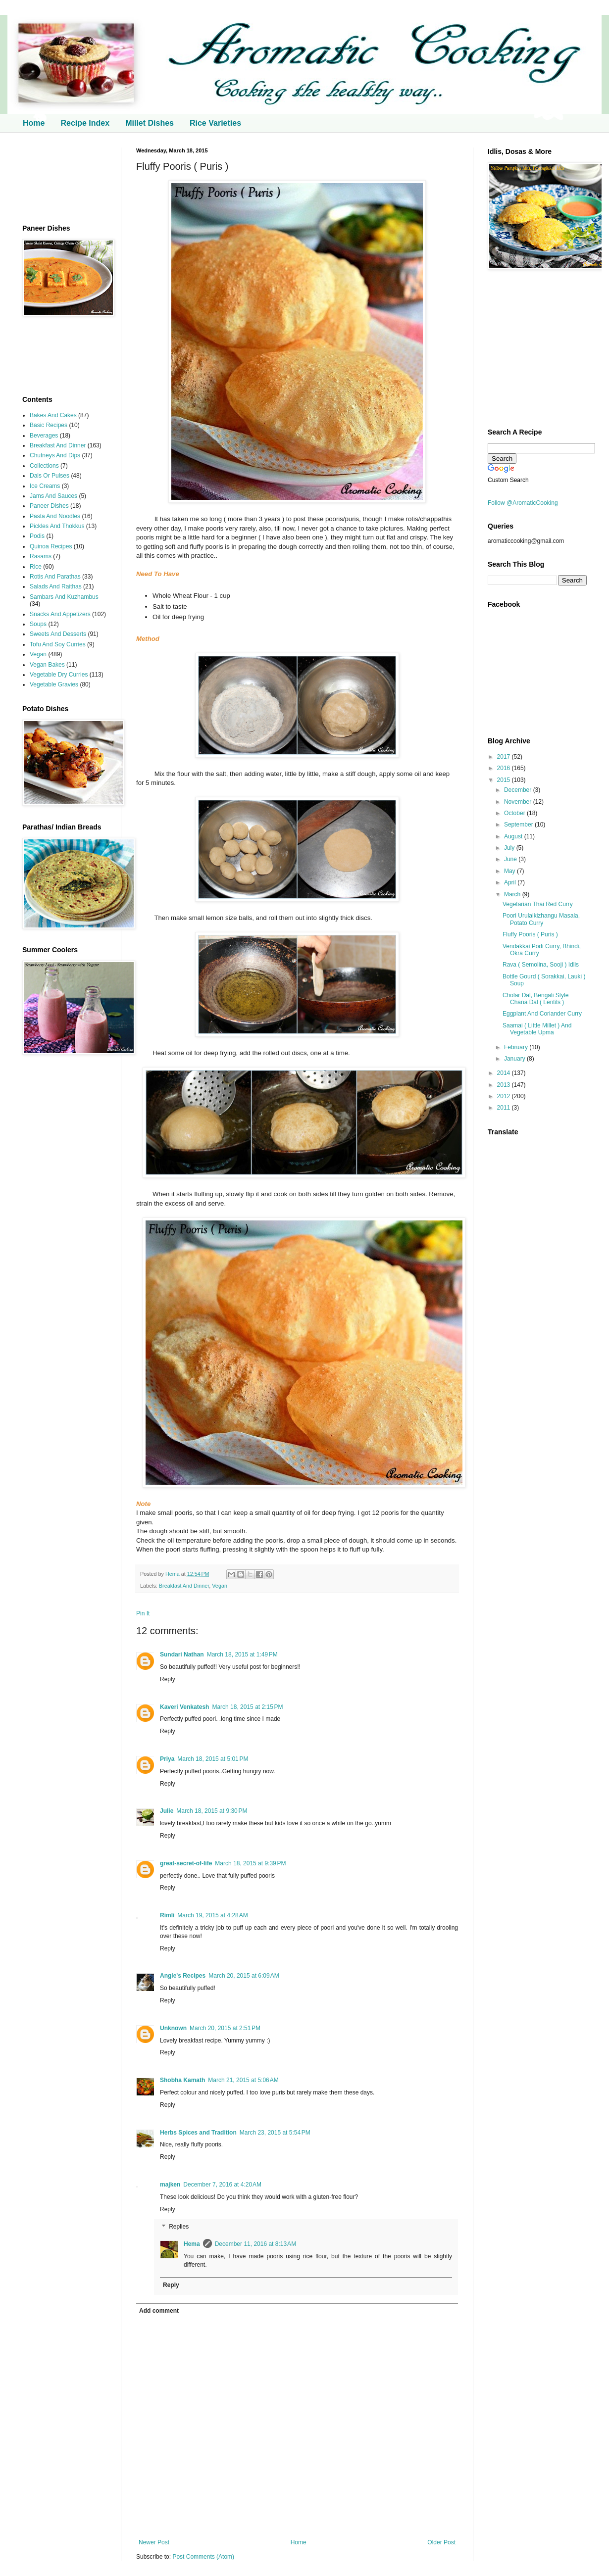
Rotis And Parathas (55, 576)
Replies (179, 2227)
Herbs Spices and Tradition (198, 2132)
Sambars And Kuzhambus (64, 596)
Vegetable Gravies (54, 684)
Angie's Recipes (182, 1975)
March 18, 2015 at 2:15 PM (247, 1706)
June (511, 859)
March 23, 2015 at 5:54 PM (275, 2132)
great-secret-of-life (186, 1863)
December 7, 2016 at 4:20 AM (222, 2184)
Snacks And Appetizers (60, 614)
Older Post (441, 2542)
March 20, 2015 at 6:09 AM (243, 1975)
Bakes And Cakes (53, 415)
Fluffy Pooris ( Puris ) (530, 934)
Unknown (173, 2028)
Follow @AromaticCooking (523, 502)
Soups (38, 624)
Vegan (219, 1586)
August (514, 836)
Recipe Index (84, 123)
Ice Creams (45, 486)
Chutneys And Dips (55, 455)
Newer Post (154, 2542)
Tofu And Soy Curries (58, 644)
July (510, 847)
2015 (504, 780)
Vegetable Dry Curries (59, 674)
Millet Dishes (149, 123)
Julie (166, 1810)
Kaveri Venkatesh (184, 1706)
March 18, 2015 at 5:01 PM (212, 1758)
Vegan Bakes (47, 664)
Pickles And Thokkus (57, 526)
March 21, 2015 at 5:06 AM (243, 2080)
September (519, 824)
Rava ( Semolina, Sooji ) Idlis (541, 964)
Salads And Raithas (56, 586)
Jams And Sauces (53, 495)
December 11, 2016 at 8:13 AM (255, 2243)
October (515, 813)
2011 (504, 1107)
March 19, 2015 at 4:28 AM (212, 1915)
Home (34, 123)
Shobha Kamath (182, 2080)
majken (170, 2184)
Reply (167, 1679)
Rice (36, 566)
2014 (504, 1072)
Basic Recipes (48, 425)
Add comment (159, 2310)
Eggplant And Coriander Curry (542, 1013)
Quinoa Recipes (51, 546)
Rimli (167, 1915)
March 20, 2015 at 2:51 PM (225, 2028)
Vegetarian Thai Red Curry (538, 904)
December (518, 789)
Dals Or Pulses (49, 475)
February (516, 1047)
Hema (173, 1574)
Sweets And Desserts (58, 634)
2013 (504, 1084)
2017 (504, 756)
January (515, 1058)
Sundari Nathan (182, 1654)
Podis (37, 536)
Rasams (40, 556)
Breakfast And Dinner (184, 1586)
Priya (167, 1758)
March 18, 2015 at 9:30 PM (211, 1810)
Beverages (44, 435)
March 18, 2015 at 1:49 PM (242, 1654)
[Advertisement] (64, 178)
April (510, 882)
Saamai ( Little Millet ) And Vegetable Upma (537, 1029)
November (518, 801)
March (513, 894)
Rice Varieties (215, 123)
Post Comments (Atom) (203, 2556)
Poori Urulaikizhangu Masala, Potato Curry (541, 919)
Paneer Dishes (49, 505)
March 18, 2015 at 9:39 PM (250, 1863)
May (510, 871)
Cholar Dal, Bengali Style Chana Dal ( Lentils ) (535, 999)
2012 (504, 1096)
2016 (504, 768)
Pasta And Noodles (55, 516)
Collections (44, 465)
